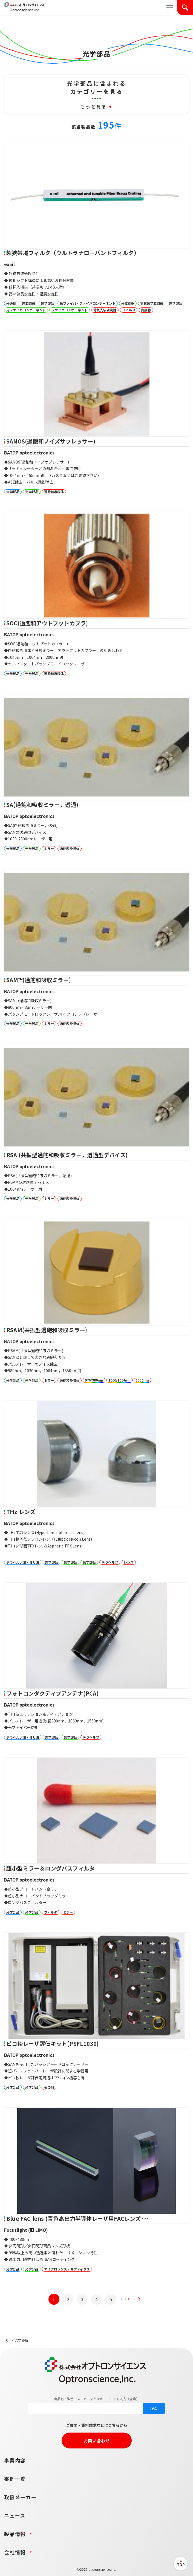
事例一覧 (15, 2478)
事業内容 (15, 2460)
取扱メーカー (20, 2497)
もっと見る (96, 106)
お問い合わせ (96, 2440)
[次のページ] (139, 2299)
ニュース (14, 2515)
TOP (7, 2340)
